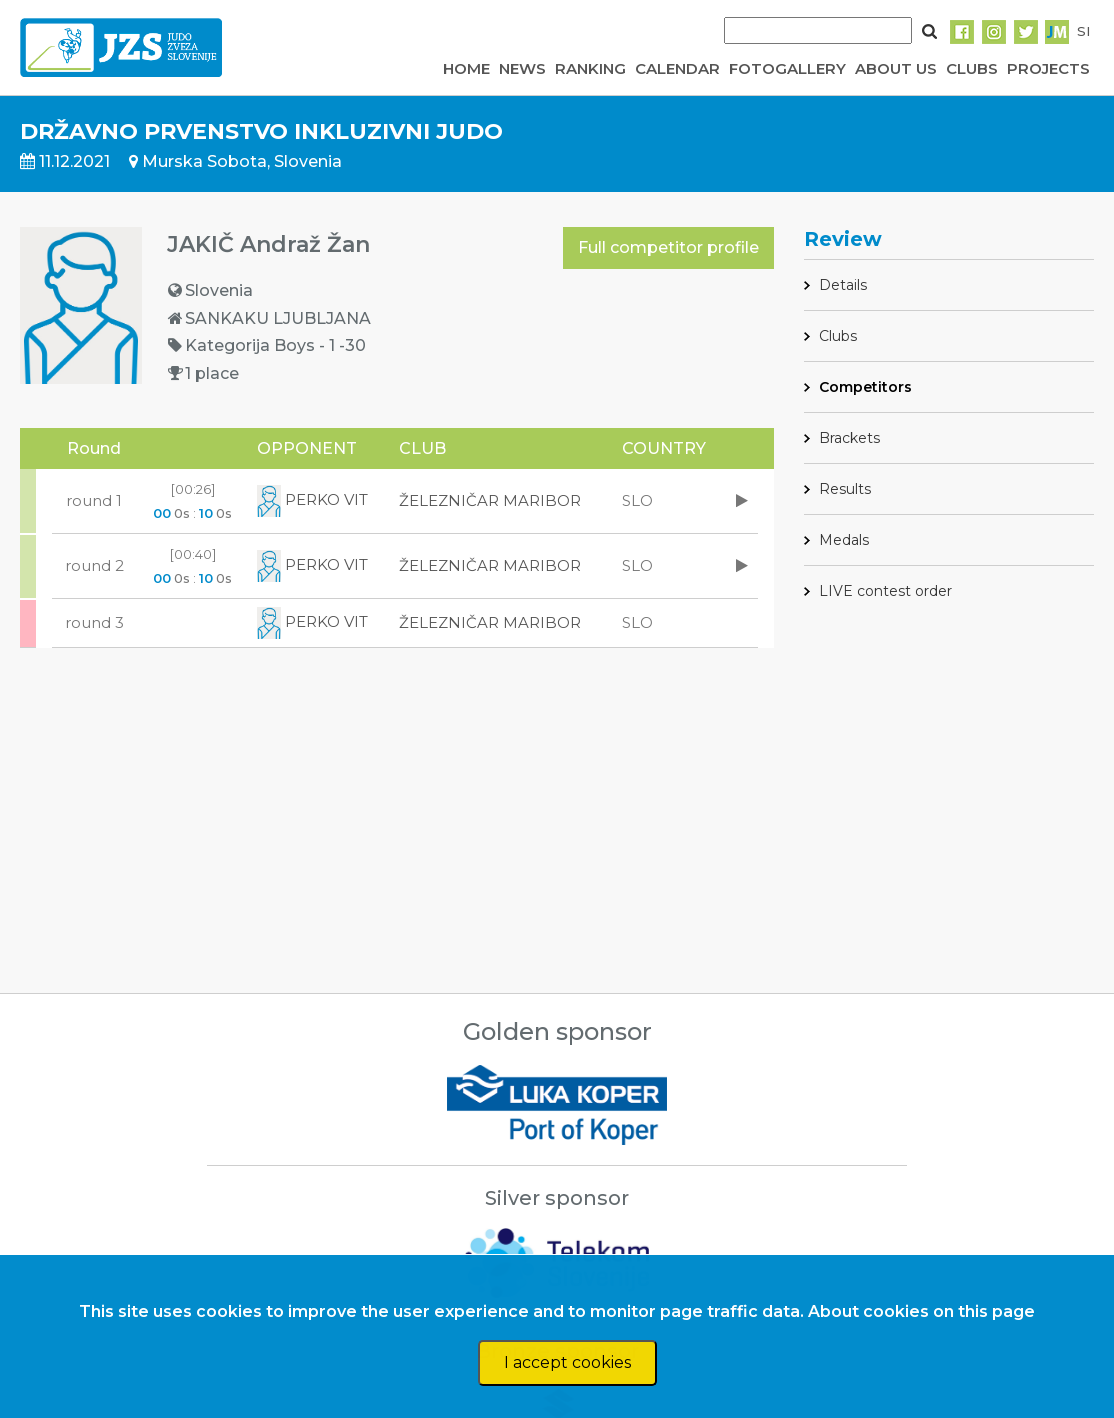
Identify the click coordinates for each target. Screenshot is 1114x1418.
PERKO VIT (312, 499)
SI (1083, 31)
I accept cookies (567, 1362)
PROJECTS (1048, 68)
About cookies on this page (921, 1311)
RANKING (590, 68)
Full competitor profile (668, 247)
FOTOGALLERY (787, 68)
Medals (844, 540)
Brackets (849, 438)
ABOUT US (896, 68)
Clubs (838, 336)
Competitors (865, 387)
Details (843, 285)
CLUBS (972, 68)
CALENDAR (677, 68)
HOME (466, 68)
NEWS (522, 68)
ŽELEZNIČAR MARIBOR (490, 500)
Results (845, 489)
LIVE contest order (885, 591)
